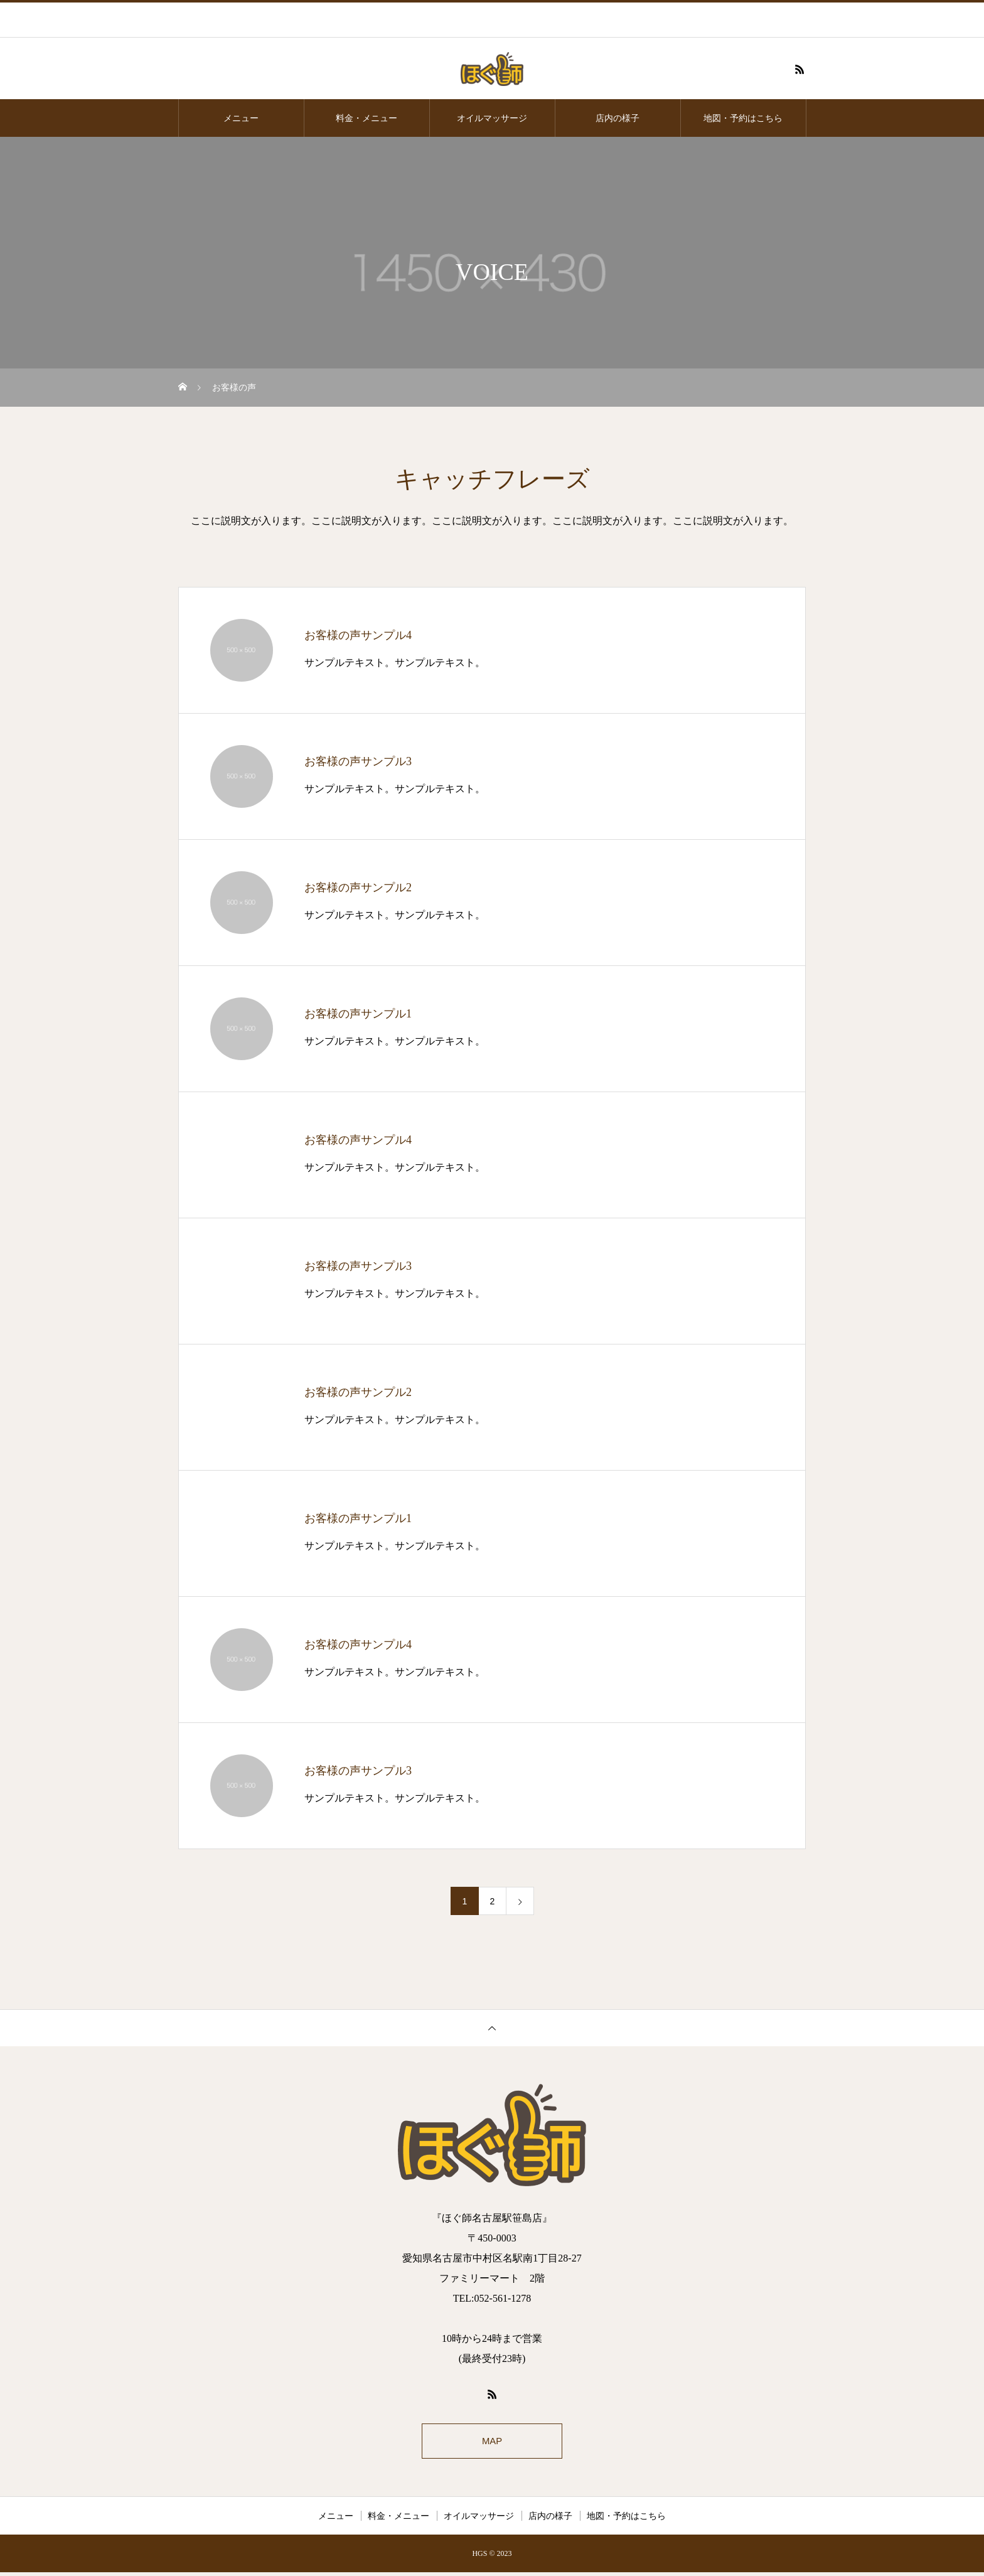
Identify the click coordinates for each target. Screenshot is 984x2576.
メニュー (241, 118)
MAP (492, 2442)
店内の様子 (617, 118)
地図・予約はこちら (743, 118)
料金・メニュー (366, 118)
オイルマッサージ (492, 118)
